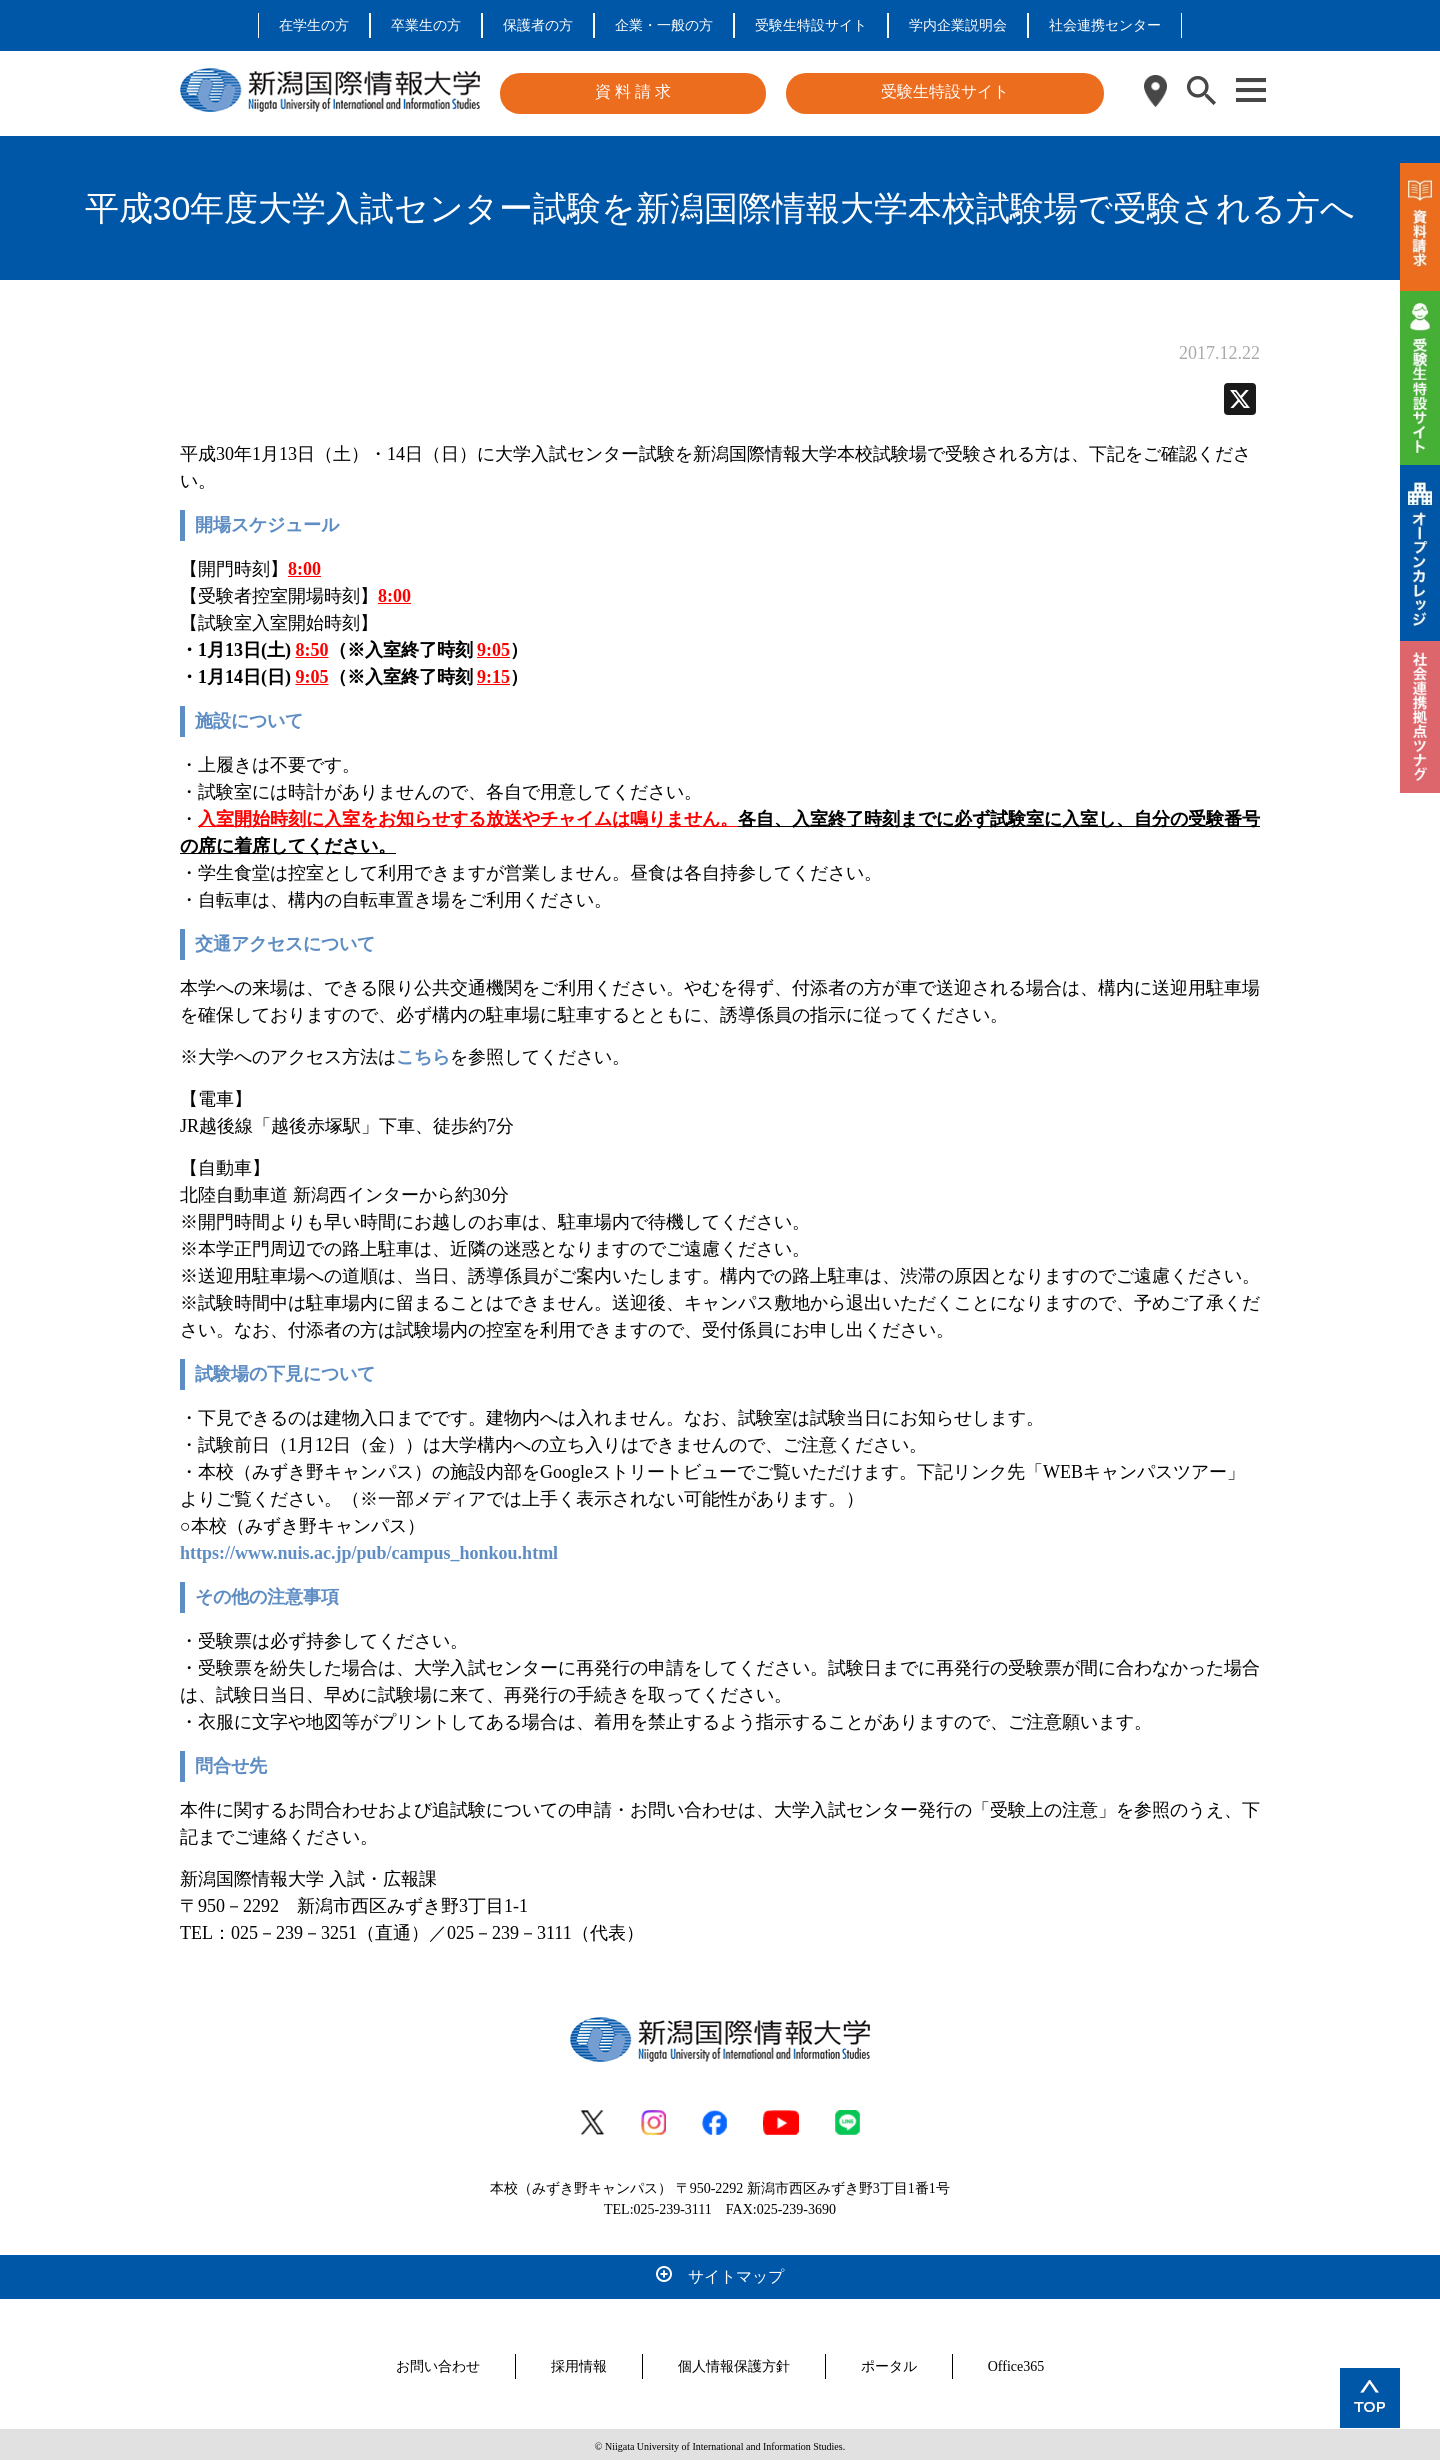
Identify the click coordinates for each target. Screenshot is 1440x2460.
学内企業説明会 (958, 25)
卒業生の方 (426, 25)
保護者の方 (538, 25)
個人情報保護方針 (734, 2362)
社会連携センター (1105, 25)
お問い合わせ (438, 2362)
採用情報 (579, 2362)
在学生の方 (314, 25)
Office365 (1016, 2362)
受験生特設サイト (811, 25)
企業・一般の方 (664, 25)
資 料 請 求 (633, 91)
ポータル (889, 2362)
